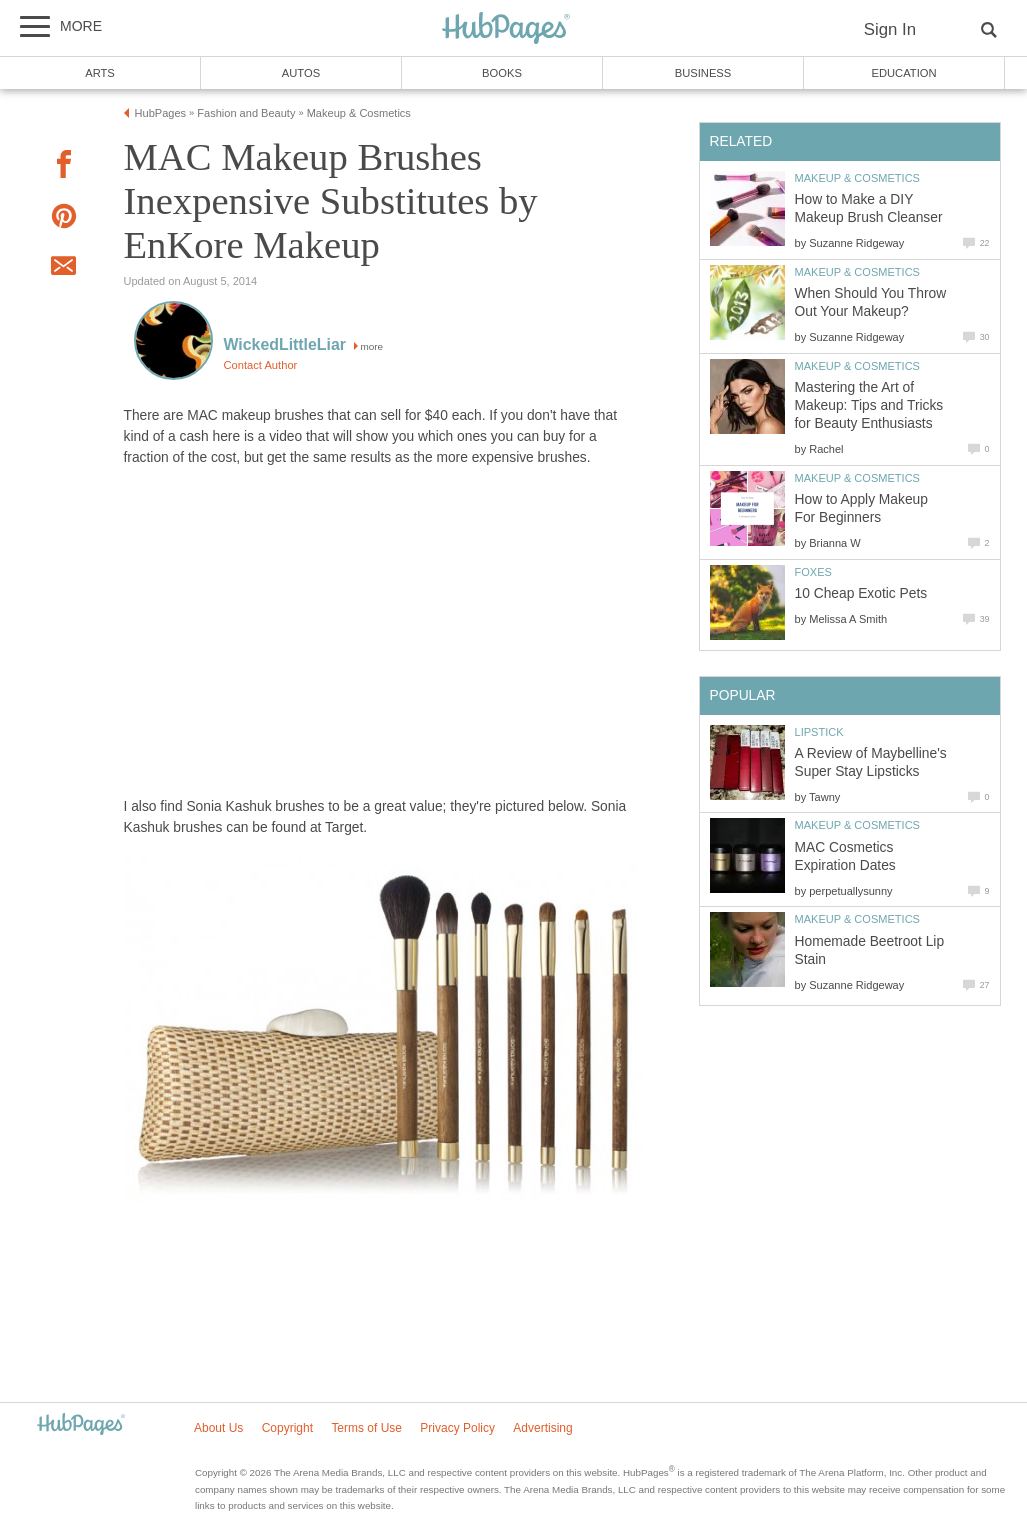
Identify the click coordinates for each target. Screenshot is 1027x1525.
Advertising (542, 1428)
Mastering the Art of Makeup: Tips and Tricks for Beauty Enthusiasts (869, 405)
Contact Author (261, 365)
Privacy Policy (457, 1428)
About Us (218, 1428)
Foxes (813, 572)
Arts (100, 73)
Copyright (287, 1428)
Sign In (890, 29)
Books (502, 73)
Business (703, 73)
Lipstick (819, 732)
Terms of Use (366, 1428)
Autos (301, 73)
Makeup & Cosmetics (857, 178)
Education (903, 73)
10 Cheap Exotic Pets (861, 593)
